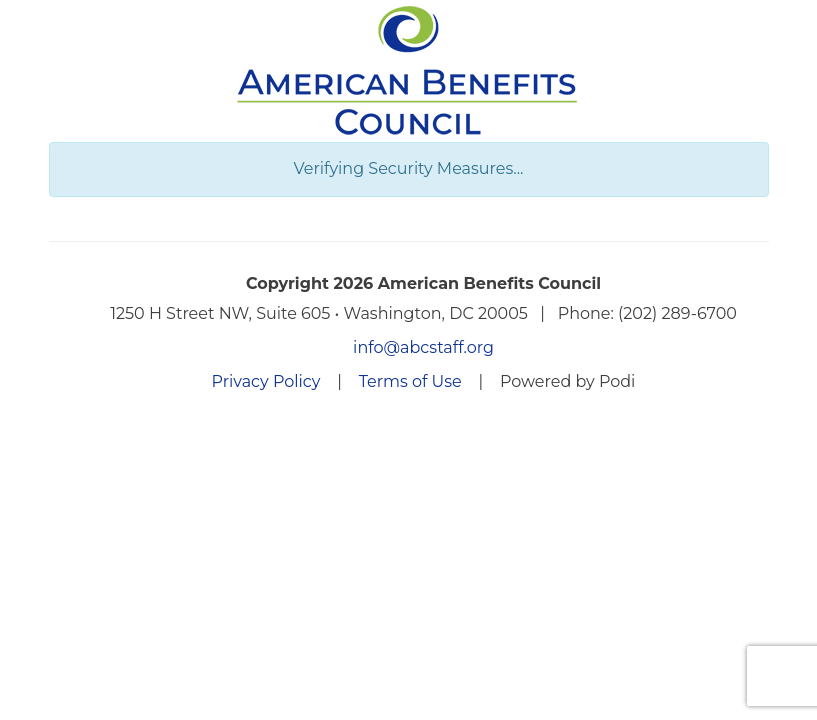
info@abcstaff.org (423, 347)
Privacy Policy (266, 381)
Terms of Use (410, 381)
